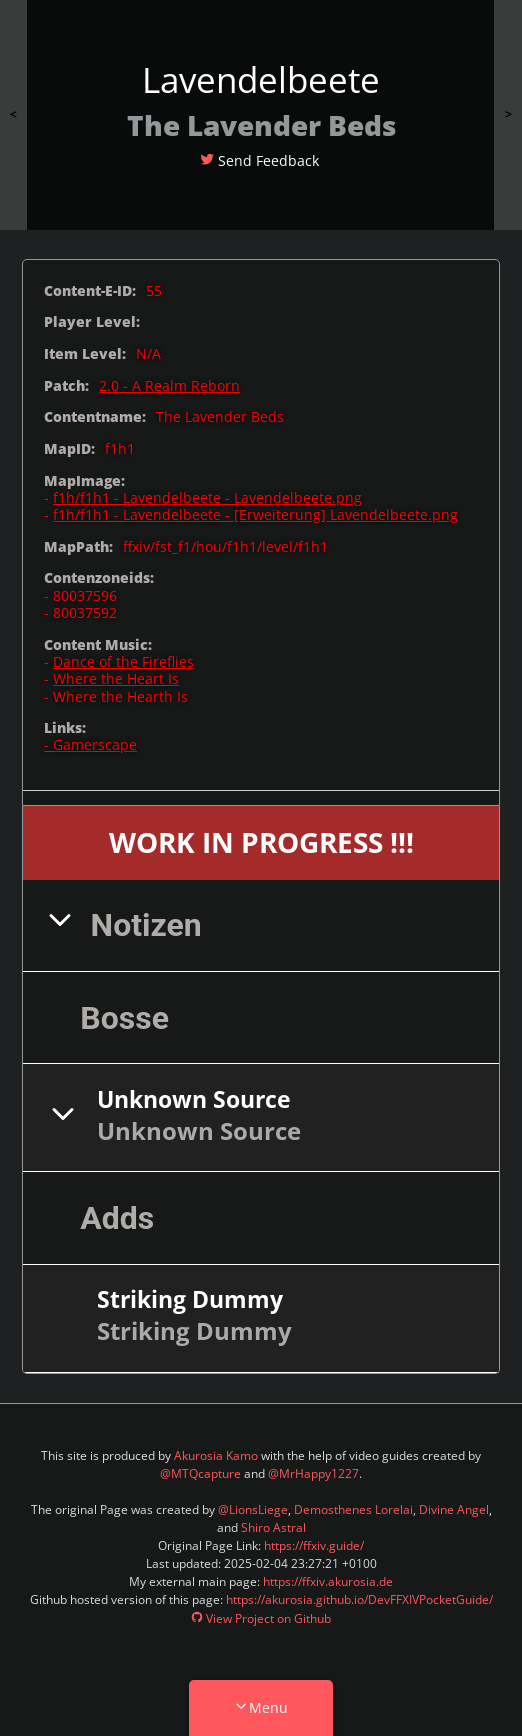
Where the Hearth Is (120, 696)
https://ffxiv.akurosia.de (328, 1581)
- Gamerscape (90, 744)
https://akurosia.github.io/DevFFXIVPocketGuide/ (359, 1599)
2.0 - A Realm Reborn (169, 385)
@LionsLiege (253, 1509)
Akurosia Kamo (216, 1455)
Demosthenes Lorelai (353, 1509)
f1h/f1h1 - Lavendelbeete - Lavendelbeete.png (207, 497)
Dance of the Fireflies (123, 661)
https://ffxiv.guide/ (314, 1545)
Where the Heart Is (116, 678)
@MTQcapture (200, 1473)
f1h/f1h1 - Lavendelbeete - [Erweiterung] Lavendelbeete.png (255, 514)
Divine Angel (454, 1509)
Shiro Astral (273, 1527)
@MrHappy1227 (313, 1473)
